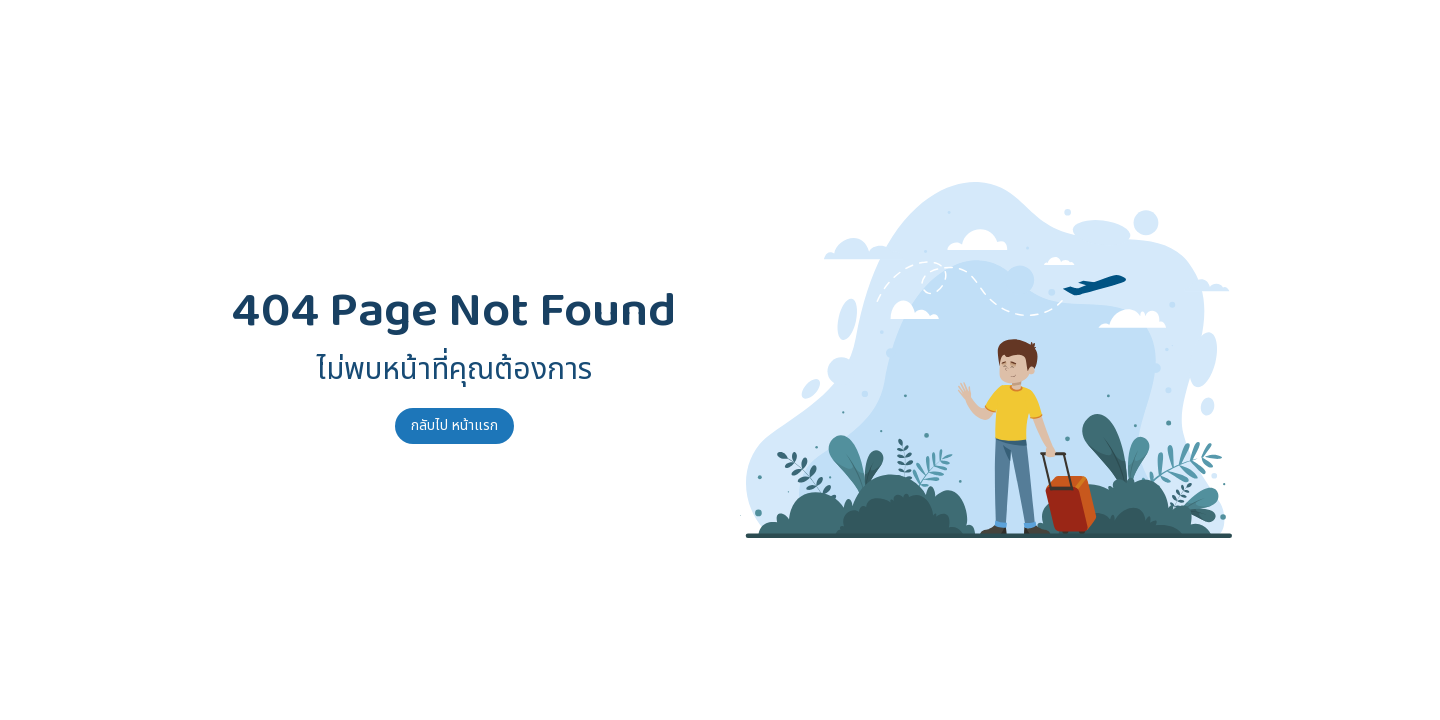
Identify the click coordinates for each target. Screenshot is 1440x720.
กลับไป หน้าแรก (454, 425)
